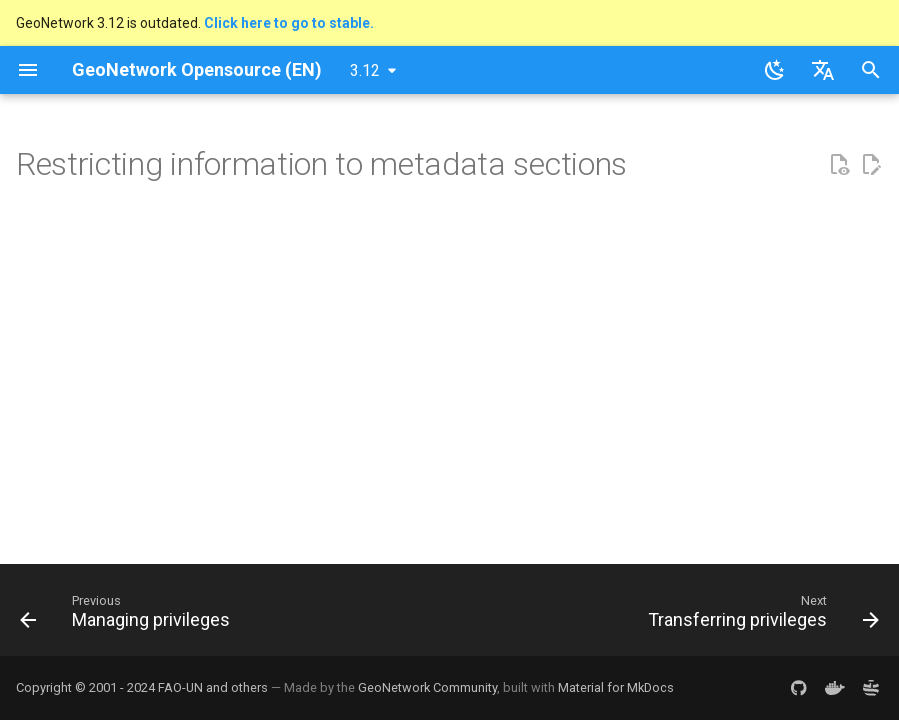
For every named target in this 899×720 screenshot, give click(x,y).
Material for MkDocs (616, 687)
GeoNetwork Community (427, 687)
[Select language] (823, 70)
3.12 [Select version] (365, 70)
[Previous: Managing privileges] (129, 616)
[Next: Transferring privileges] (759, 616)
